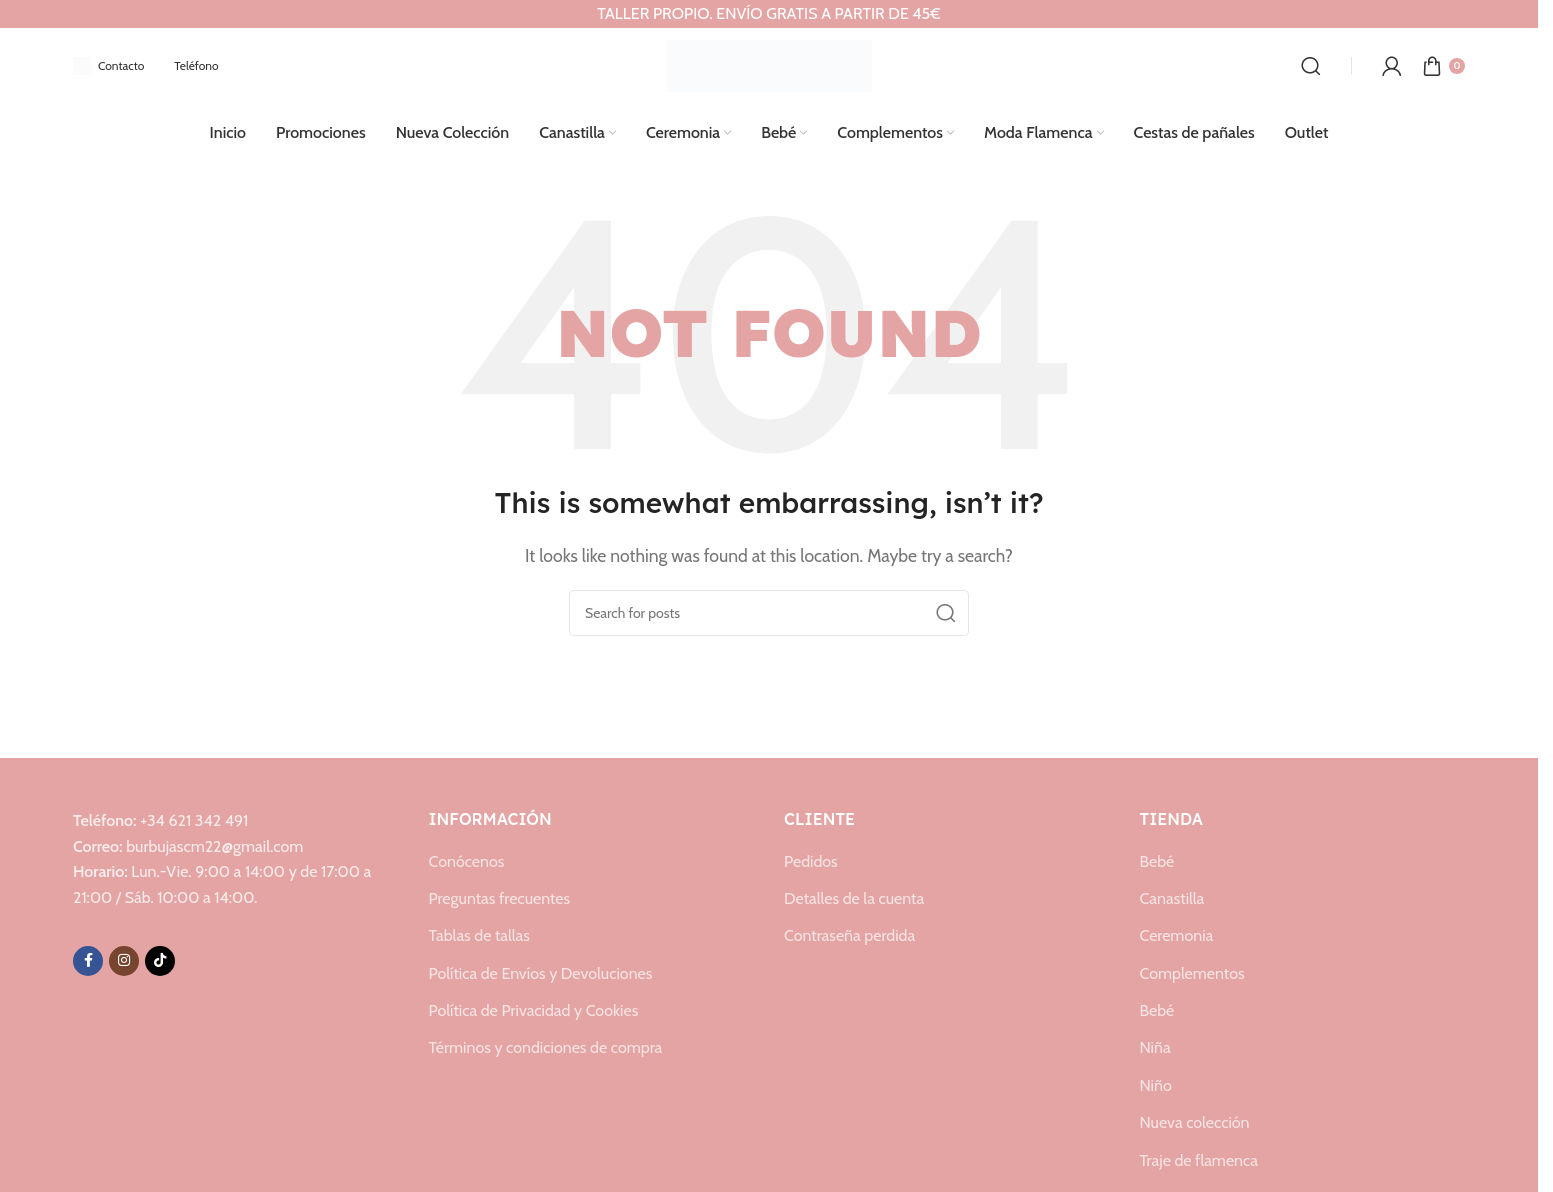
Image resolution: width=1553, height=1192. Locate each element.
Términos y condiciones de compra (546, 1045)
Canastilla (1172, 896)
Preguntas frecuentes (500, 896)
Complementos (1192, 971)
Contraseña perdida (849, 933)
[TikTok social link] (160, 958)
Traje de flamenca (1199, 1158)
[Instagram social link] (124, 958)
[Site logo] (769, 62)
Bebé (1157, 858)
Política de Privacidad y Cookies (534, 1008)
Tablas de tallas (479, 933)
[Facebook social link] (88, 958)
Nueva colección (1195, 1120)
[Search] (1311, 64)
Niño (1156, 1083)
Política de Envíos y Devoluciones (541, 971)
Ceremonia (1177, 933)
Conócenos (467, 858)
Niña (1155, 1045)
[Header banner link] (769, 14)
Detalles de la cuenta (854, 896)
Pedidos (811, 858)
